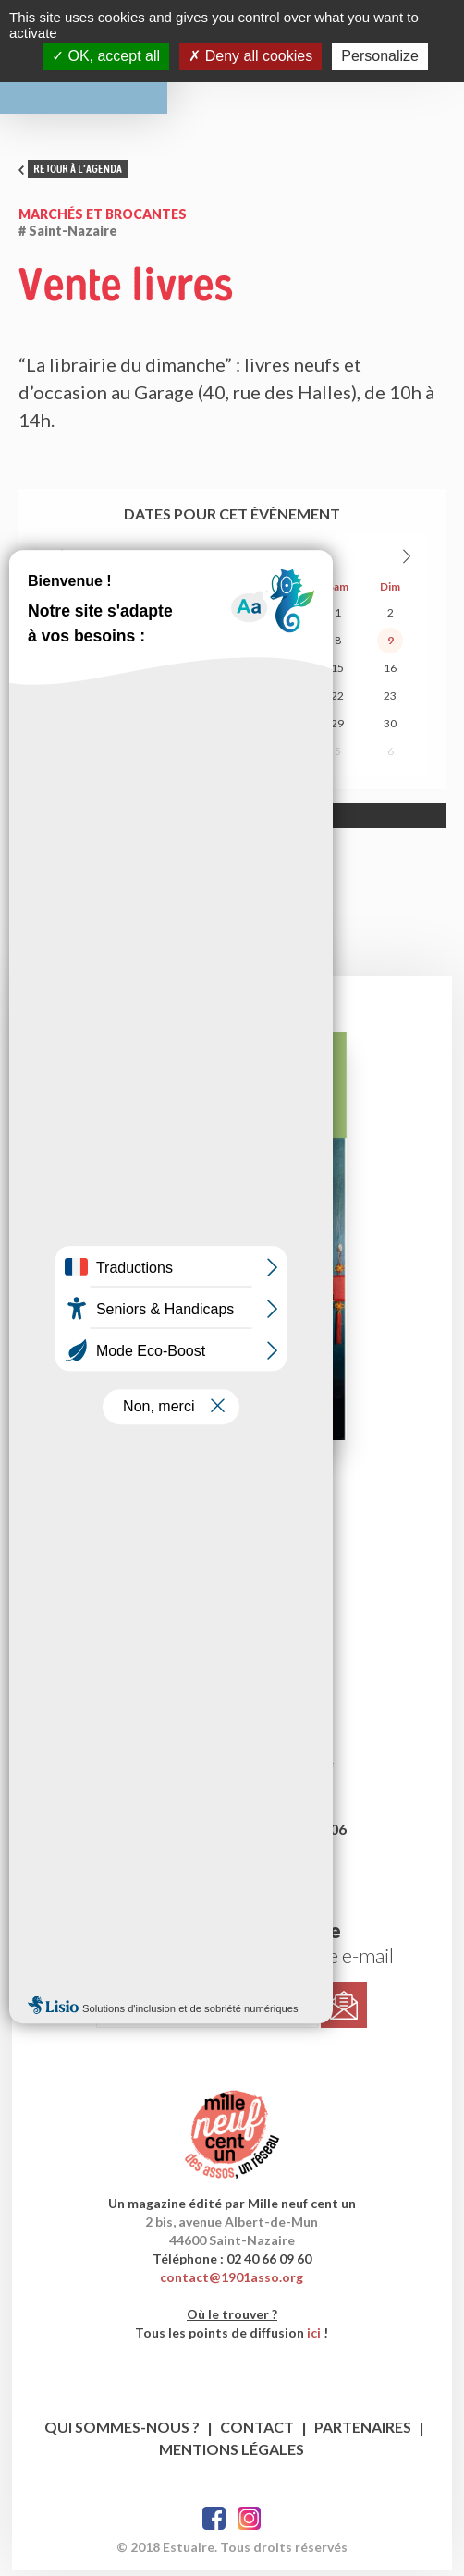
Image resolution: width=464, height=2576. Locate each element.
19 (179, 702)
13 (232, 674)
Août (214, 562)
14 (284, 674)
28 (126, 619)
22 (337, 702)
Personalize (380, 56)
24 (73, 730)
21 (284, 702)
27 (73, 619)
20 (232, 702)
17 (73, 702)
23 (390, 702)
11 (126, 674)
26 (179, 730)
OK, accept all (106, 56)
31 (284, 619)
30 (232, 619)
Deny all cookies (250, 56)
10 (73, 674)
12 (179, 674)
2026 (251, 562)
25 (126, 730)
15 (337, 674)
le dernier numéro (232, 1515)
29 (179, 619)
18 (126, 702)
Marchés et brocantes (102, 220)
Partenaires (362, 2433)
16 (390, 674)
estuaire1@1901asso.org (231, 1702)
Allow (285, 822)
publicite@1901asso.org (231, 1857)
